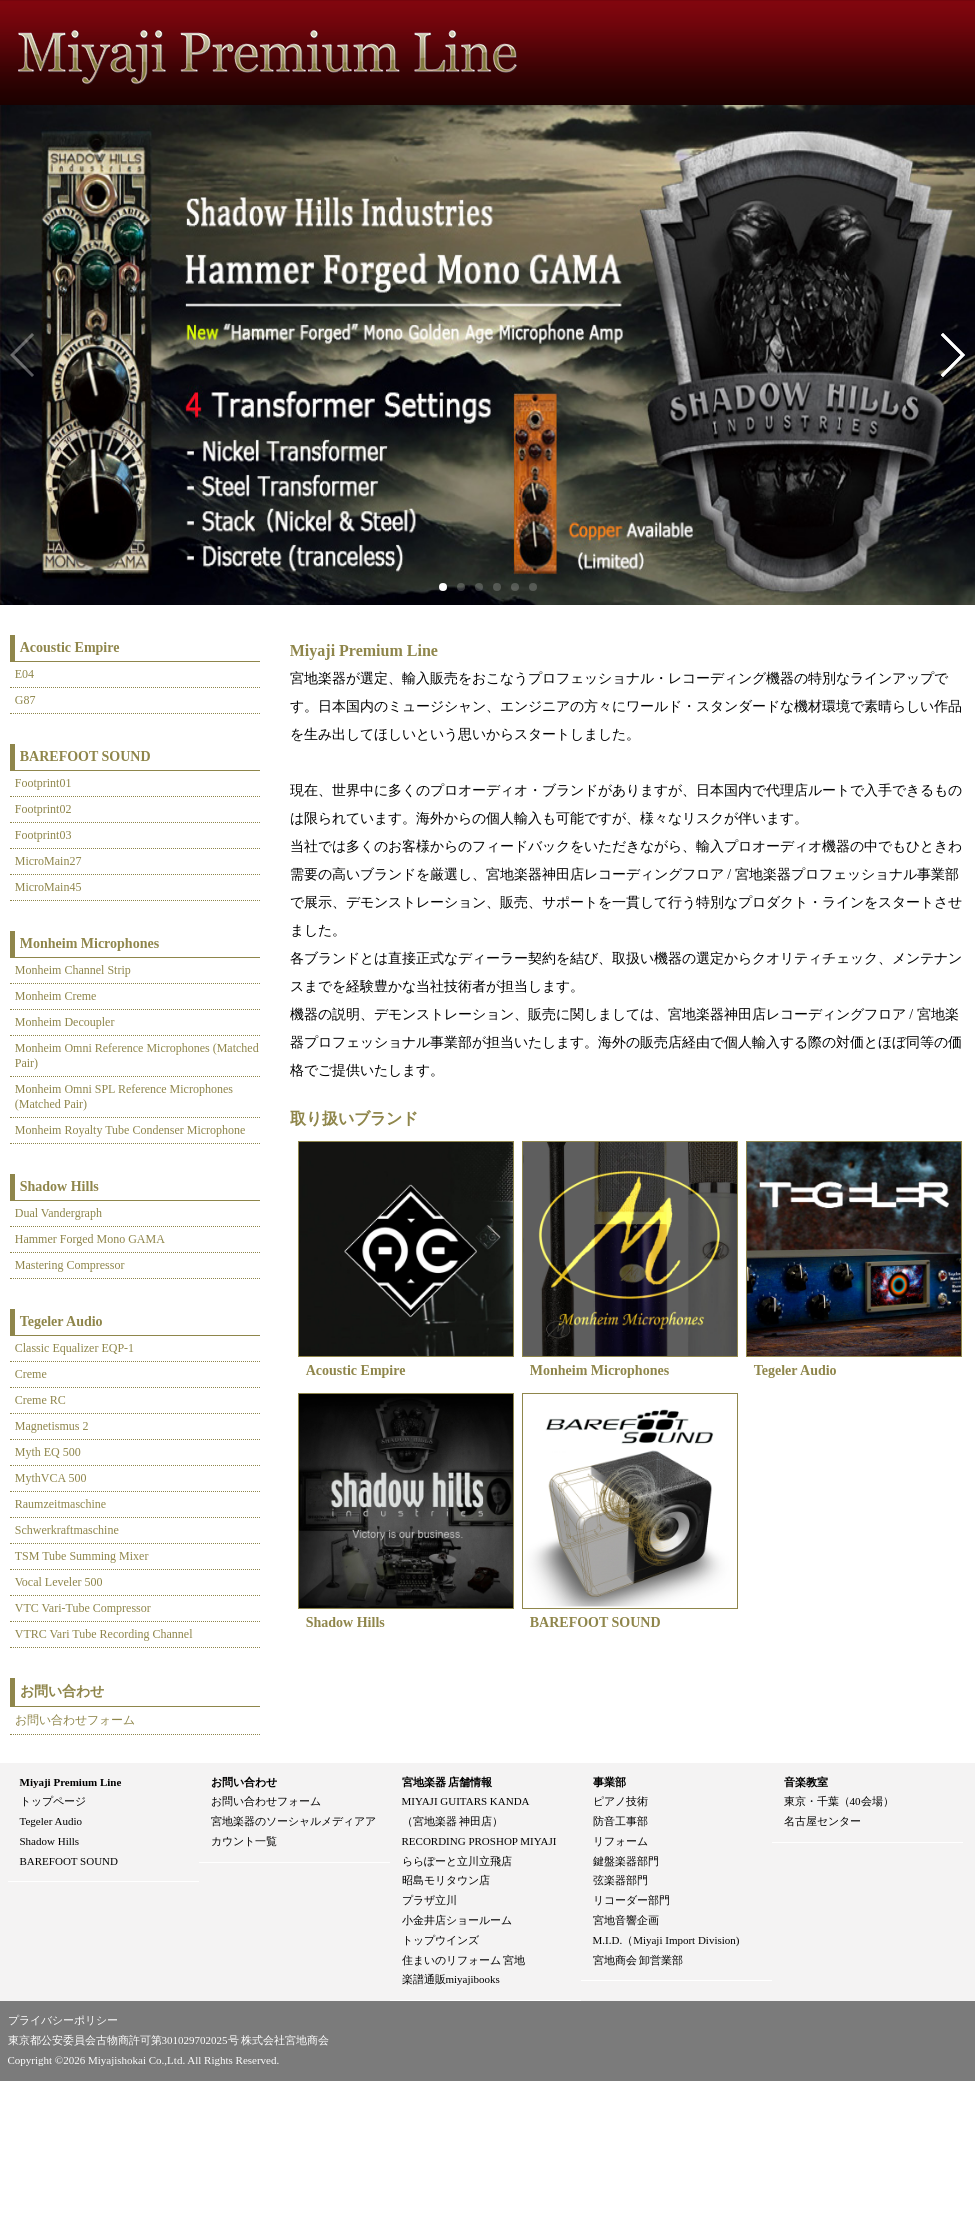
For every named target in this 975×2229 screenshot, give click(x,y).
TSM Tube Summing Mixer (82, 1556)
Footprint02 (43, 809)
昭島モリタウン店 (446, 1880)
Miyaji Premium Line (71, 1782)
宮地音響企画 (626, 1920)
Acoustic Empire (70, 647)
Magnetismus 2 (52, 1426)
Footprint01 (43, 783)
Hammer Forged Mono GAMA (90, 1239)
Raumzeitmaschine (60, 1504)
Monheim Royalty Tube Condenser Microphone (130, 1130)
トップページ (53, 1801)
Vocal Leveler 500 (59, 1582)
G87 (25, 700)
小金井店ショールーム (457, 1920)
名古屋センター (822, 1821)
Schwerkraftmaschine (67, 1530)
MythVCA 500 (51, 1478)
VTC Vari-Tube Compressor (83, 1608)
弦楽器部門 (620, 1880)
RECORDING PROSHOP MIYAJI (479, 1841)
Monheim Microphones (89, 943)
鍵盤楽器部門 (626, 1861)
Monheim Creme (56, 996)
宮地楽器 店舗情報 (447, 1782)
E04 (24, 674)
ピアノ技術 (620, 1801)
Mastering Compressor (70, 1265)
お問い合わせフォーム (75, 1720)
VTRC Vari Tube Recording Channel (104, 1634)
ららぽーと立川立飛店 (457, 1861)
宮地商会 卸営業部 (638, 1960)
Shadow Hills (59, 1186)
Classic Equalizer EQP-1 (74, 1348)
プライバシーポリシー (63, 2020)
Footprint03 (43, 835)
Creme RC (40, 1400)
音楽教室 (806, 1782)
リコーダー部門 (631, 1900)
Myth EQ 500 (48, 1452)
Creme (31, 1374)
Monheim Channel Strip (73, 970)
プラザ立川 (429, 1900)
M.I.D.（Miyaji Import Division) (666, 1940)
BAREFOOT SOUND (85, 756)
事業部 (609, 1782)
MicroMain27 (48, 861)
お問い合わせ (244, 1782)
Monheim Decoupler (65, 1022)
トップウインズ (440, 1940)
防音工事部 (620, 1821)
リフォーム (620, 1841)
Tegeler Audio (61, 1321)
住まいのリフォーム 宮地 (464, 1960)
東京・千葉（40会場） (839, 1801)
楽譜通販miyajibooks (451, 1979)
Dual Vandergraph (58, 1213)
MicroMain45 (48, 887)
